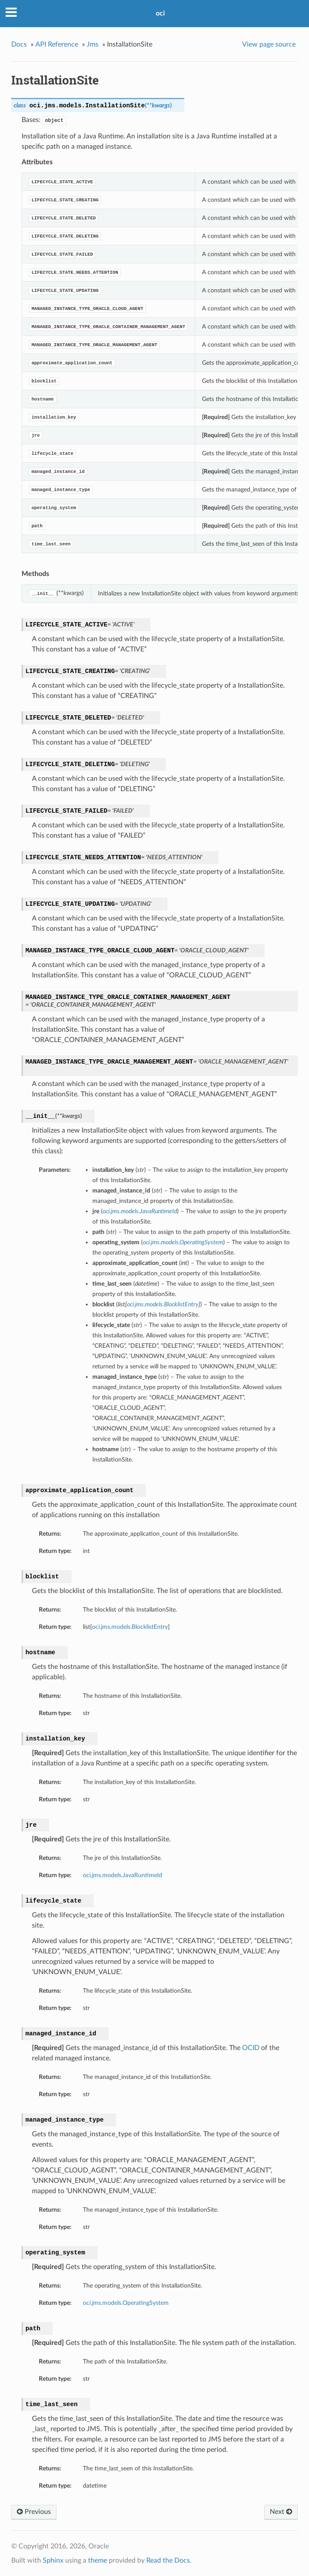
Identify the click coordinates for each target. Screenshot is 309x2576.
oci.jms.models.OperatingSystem (126, 2303)
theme (97, 2560)
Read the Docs (168, 2560)
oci (160, 13)
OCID (250, 2047)
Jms (92, 44)
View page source (269, 44)
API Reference (56, 44)
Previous (34, 2511)
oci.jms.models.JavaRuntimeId (122, 1875)
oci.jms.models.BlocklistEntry (130, 1627)
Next (281, 2511)
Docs (19, 44)
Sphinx (53, 2560)
